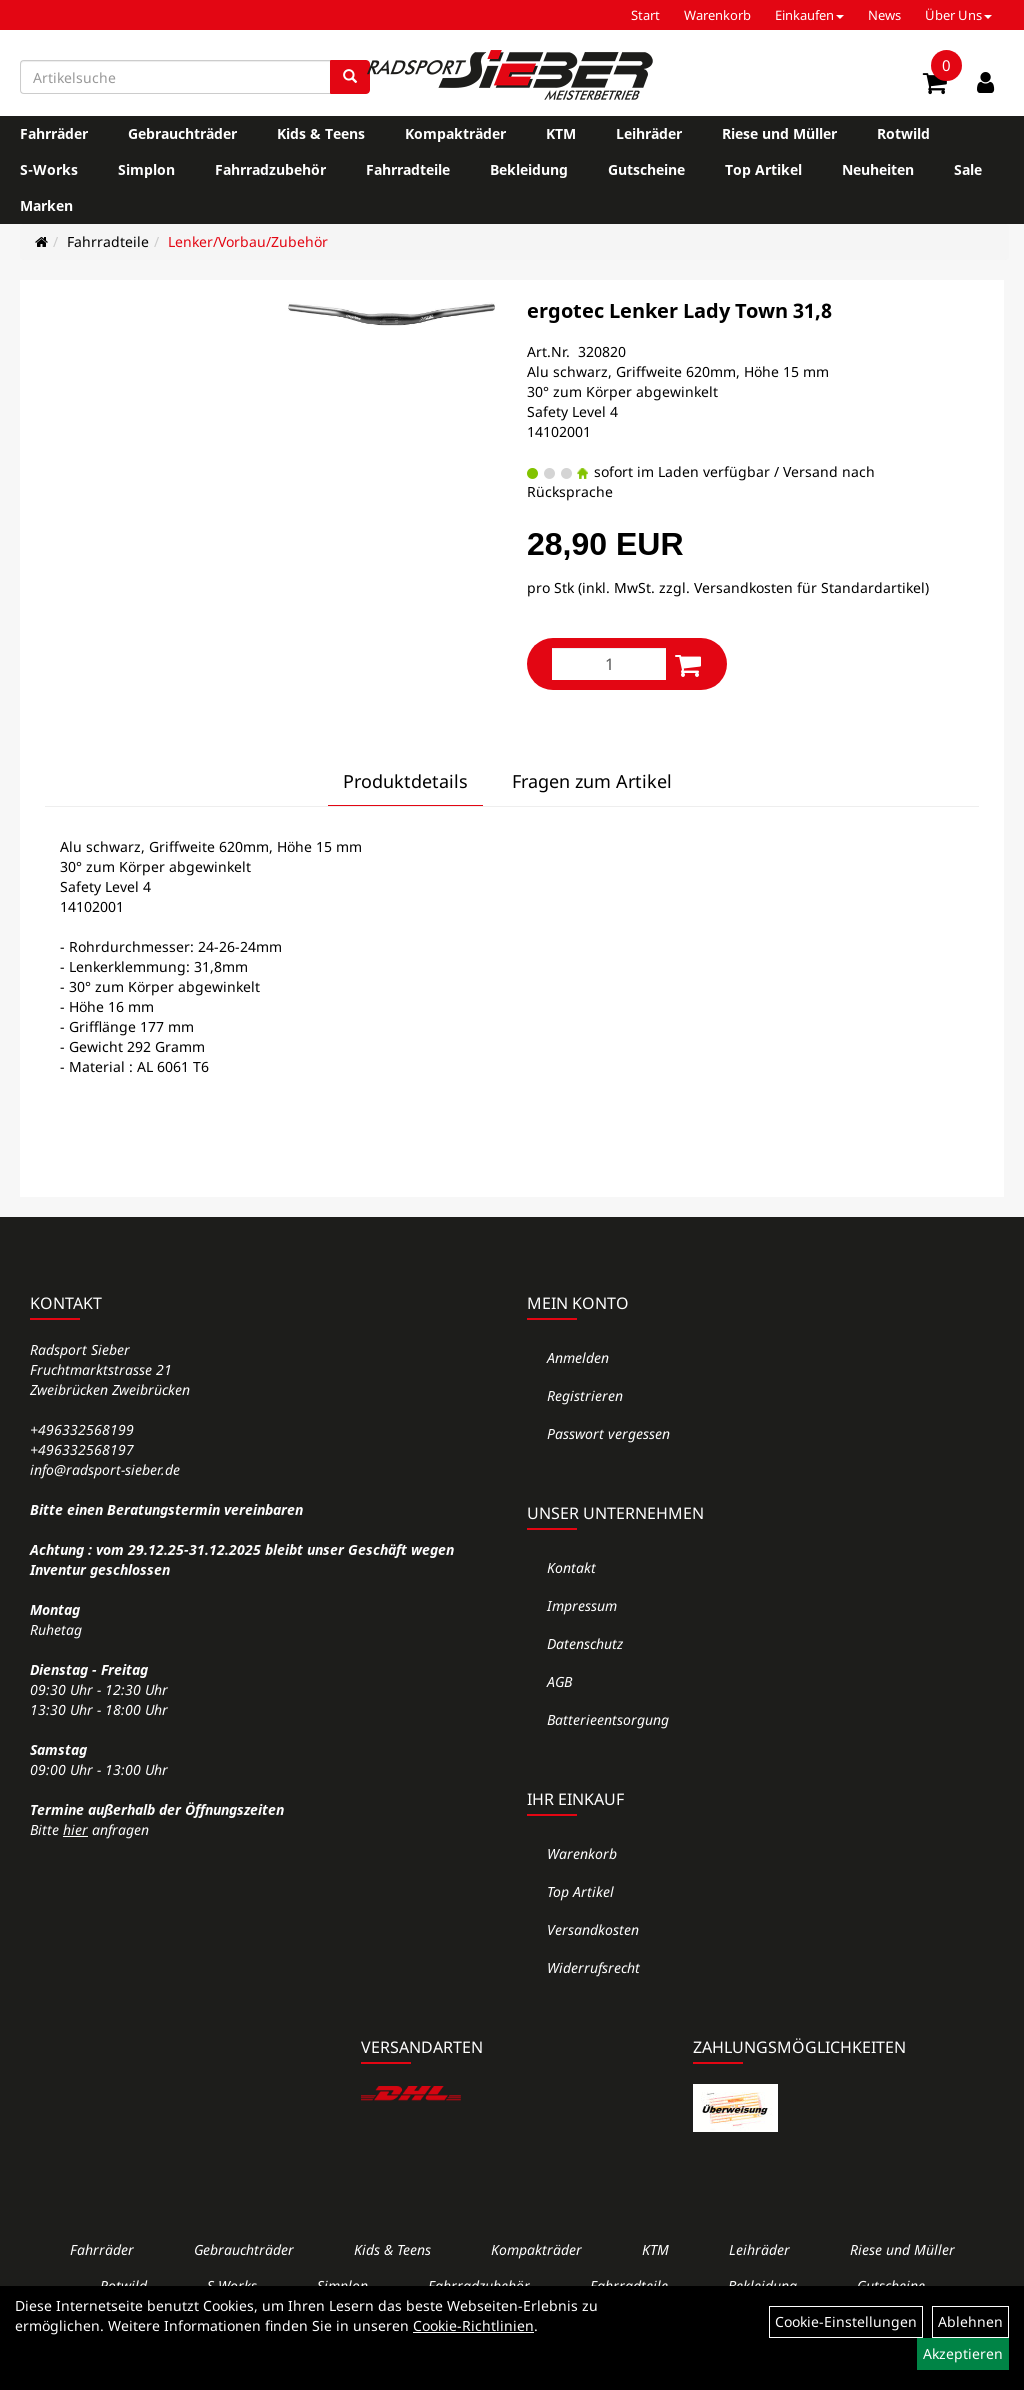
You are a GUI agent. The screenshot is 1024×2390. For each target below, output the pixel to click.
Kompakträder (455, 133)
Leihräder (649, 133)
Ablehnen (970, 2321)
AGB (559, 1681)
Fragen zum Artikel (592, 781)
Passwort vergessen (608, 1433)
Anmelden (578, 1357)
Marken (46, 205)
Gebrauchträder (182, 133)
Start (645, 15)
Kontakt (571, 1567)
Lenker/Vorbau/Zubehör (248, 241)
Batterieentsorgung (608, 1719)
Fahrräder (54, 133)
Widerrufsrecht (593, 1967)
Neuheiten (878, 169)
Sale (968, 169)
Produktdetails (405, 781)
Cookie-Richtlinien (473, 2325)
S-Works (49, 169)
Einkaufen (809, 15)
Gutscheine (646, 169)
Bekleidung (529, 169)
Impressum (582, 1605)
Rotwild (903, 133)
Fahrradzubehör (270, 169)
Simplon (146, 169)
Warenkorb (717, 15)
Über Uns (958, 15)
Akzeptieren (963, 2353)
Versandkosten (593, 1929)
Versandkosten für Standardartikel (809, 587)
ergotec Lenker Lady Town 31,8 (679, 310)
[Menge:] (609, 664)
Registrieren (585, 1395)
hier (75, 1829)
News (884, 15)
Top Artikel (763, 169)
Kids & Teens (321, 133)
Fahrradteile (408, 169)
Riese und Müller (779, 133)
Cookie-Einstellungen (846, 2321)
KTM (561, 133)
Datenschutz (585, 1643)
